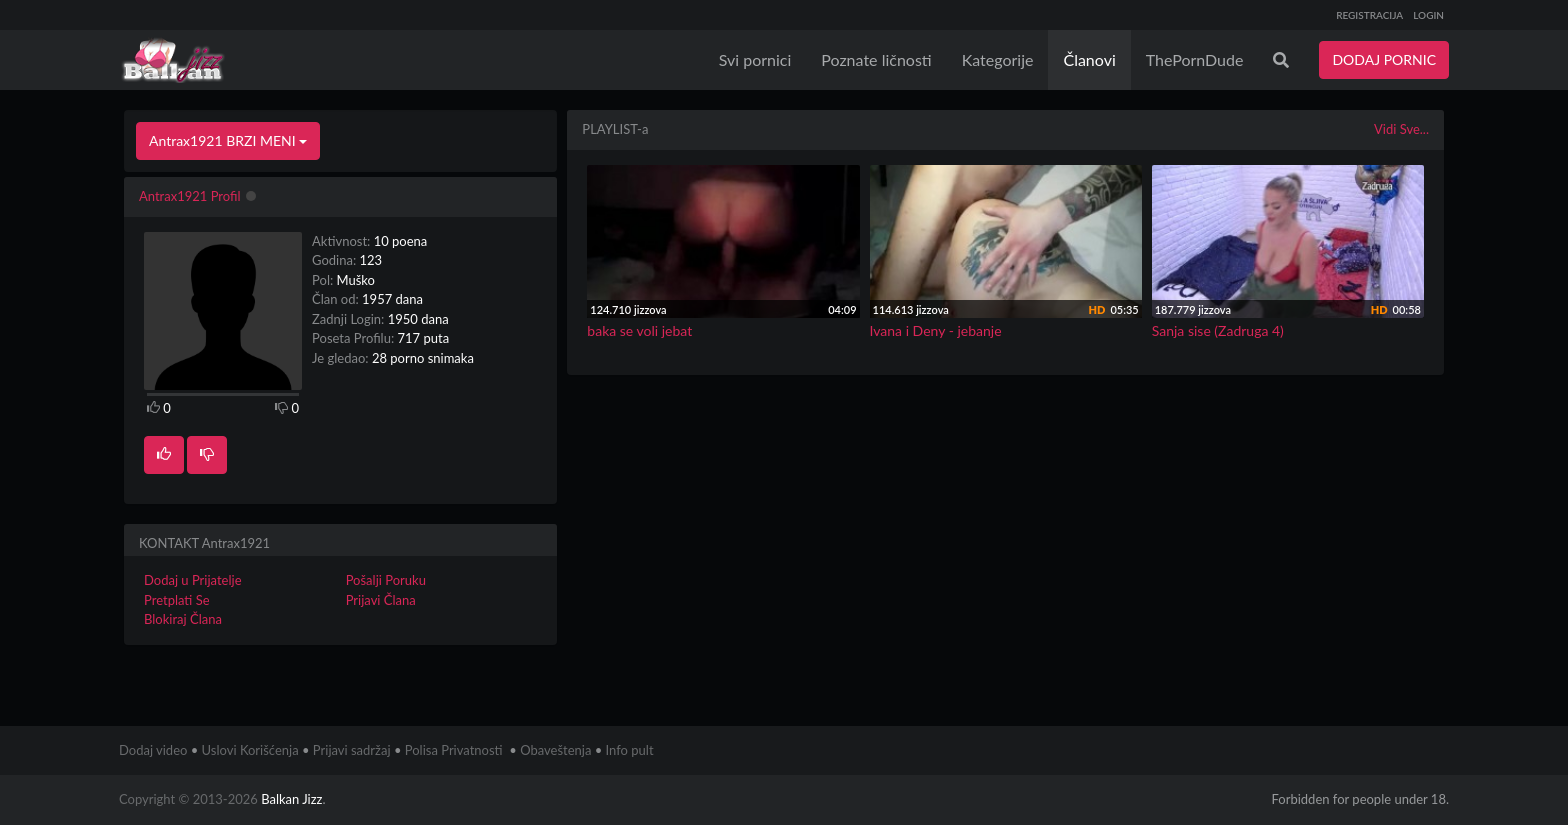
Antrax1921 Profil (190, 196)
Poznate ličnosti (876, 59)
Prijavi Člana (381, 600)
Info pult (630, 750)
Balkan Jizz (291, 799)
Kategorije (998, 59)
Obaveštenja (555, 750)
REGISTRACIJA (1369, 15)
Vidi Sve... (1401, 129)
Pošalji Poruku (386, 580)
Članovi (1089, 59)
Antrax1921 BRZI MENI (228, 140)
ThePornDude (1195, 59)
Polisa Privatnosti (454, 750)
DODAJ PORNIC (1384, 59)
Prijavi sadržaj (352, 750)
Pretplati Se (177, 600)
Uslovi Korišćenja (250, 750)
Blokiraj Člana (183, 619)
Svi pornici (755, 59)
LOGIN (1428, 15)
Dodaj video (153, 750)
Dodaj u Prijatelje (193, 580)
